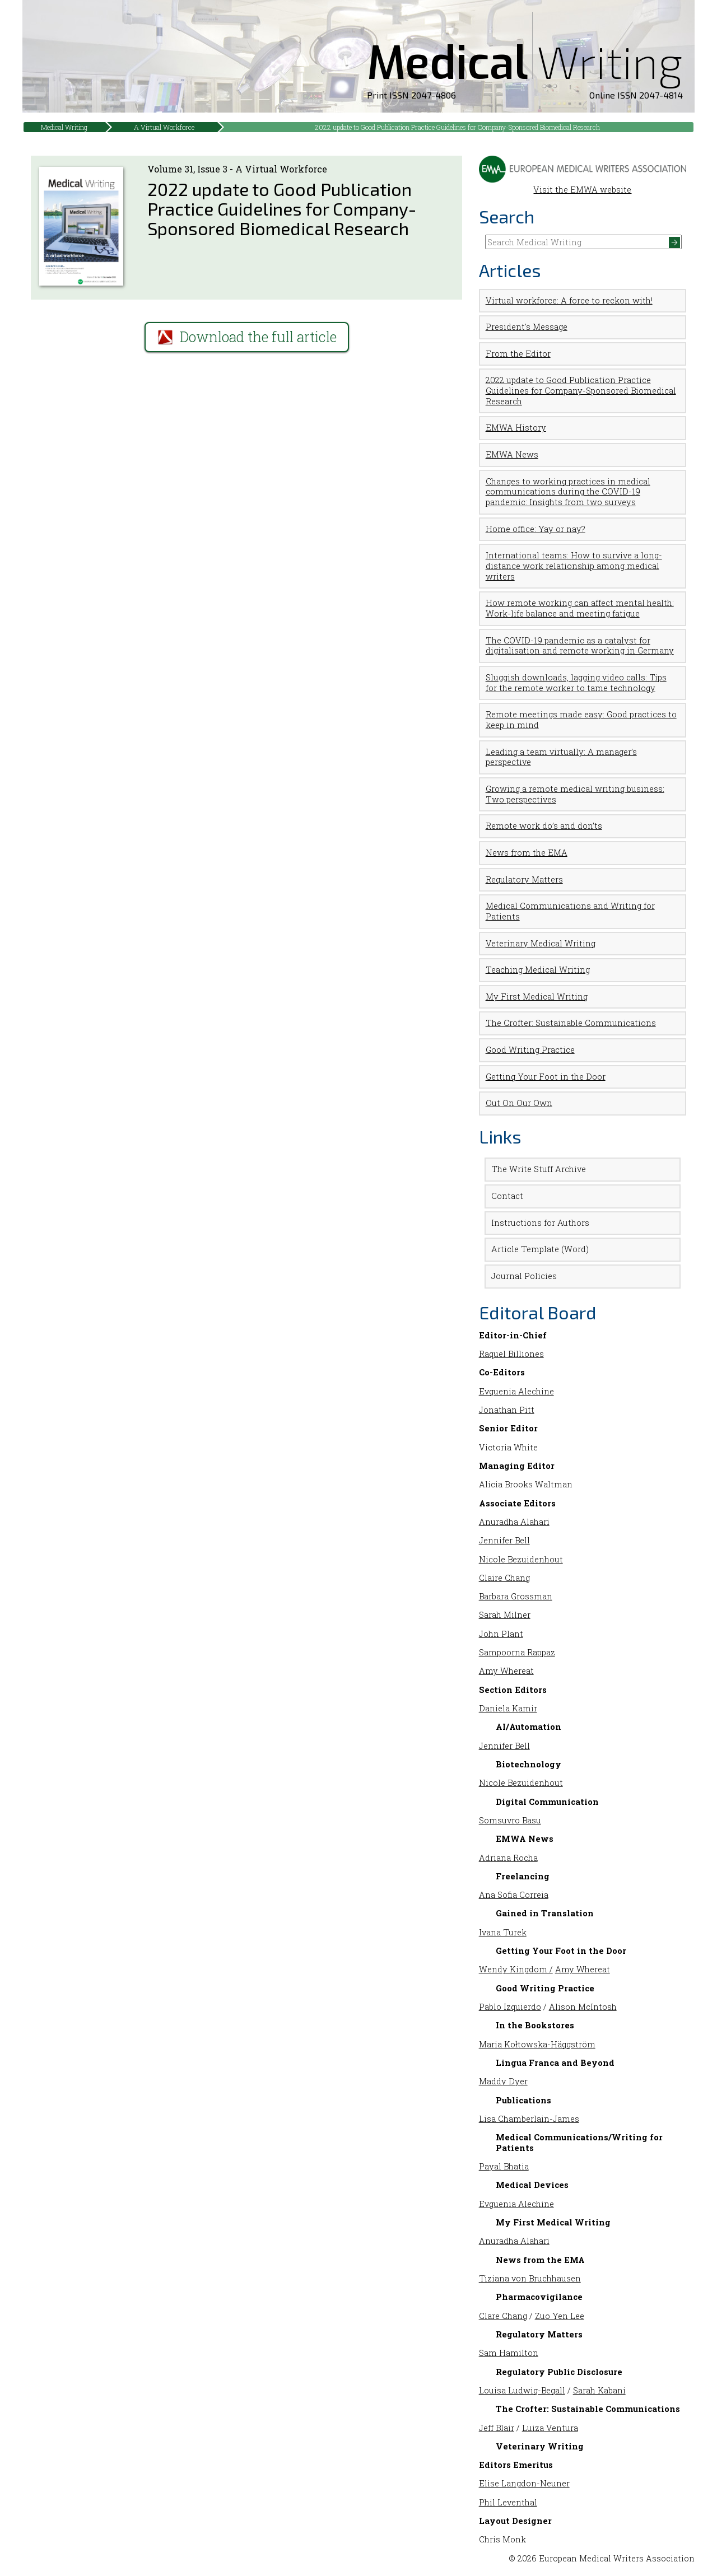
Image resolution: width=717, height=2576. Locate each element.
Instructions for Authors (540, 1222)
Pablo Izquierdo (510, 2006)
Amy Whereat (506, 1670)
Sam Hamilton (508, 2353)
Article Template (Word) (540, 1249)
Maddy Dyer (503, 2081)
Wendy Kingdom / (516, 1969)
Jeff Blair (496, 2428)
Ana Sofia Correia (513, 1894)
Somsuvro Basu (510, 1820)
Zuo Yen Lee (559, 2316)
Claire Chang (504, 1577)
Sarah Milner (504, 1614)
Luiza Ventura (550, 2428)
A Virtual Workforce (164, 127)
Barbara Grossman (515, 1596)
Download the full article (247, 337)
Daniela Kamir (508, 1708)
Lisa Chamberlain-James (529, 2118)
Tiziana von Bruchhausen (530, 2278)
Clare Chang (503, 2316)
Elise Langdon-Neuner (524, 2483)
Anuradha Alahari (514, 1521)
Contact (507, 1196)
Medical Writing (64, 127)
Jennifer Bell (504, 1540)
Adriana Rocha (508, 1857)
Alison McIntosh (583, 2006)
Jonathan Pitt (506, 1409)
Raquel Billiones (511, 1353)
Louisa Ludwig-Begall (522, 2390)
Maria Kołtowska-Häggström (537, 2044)
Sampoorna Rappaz (517, 1652)
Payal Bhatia (504, 2166)
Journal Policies (524, 1276)
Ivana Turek (503, 1932)
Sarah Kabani (599, 2390)
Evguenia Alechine (516, 1391)
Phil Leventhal (508, 2502)
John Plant (501, 1633)
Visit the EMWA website (583, 184)
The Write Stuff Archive (538, 1169)
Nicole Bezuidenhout (521, 1559)
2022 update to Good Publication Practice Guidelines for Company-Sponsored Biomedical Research (457, 127)
